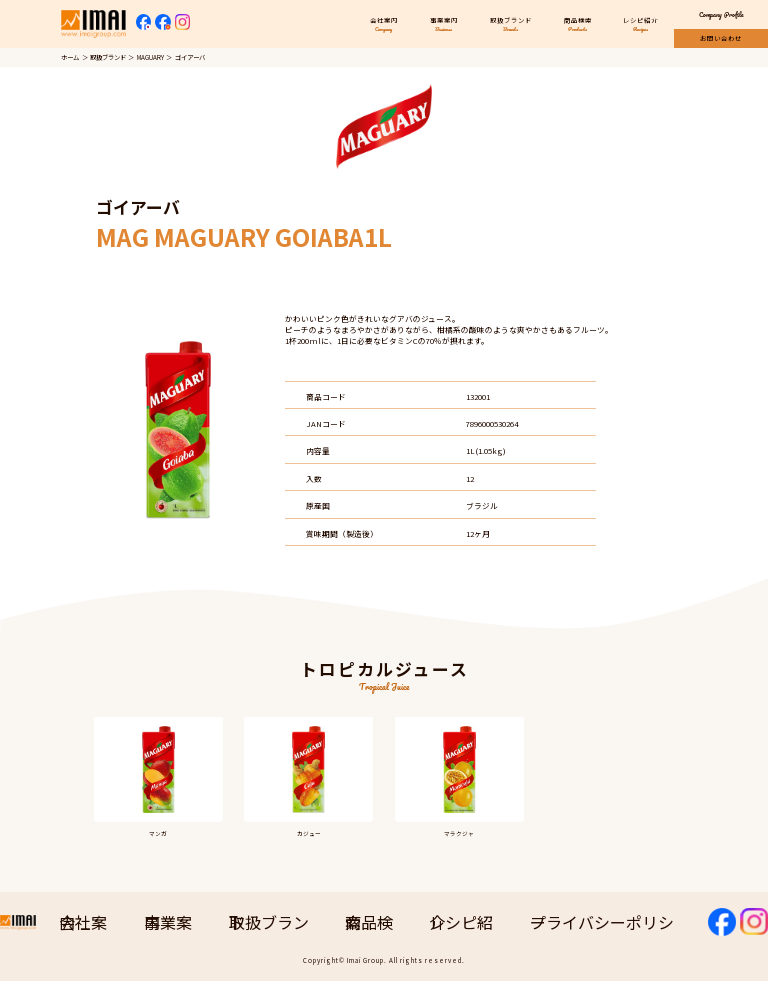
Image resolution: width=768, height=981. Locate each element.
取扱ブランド (108, 57)
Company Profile (721, 14)
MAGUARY (150, 57)
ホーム (70, 57)
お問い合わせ (721, 38)
